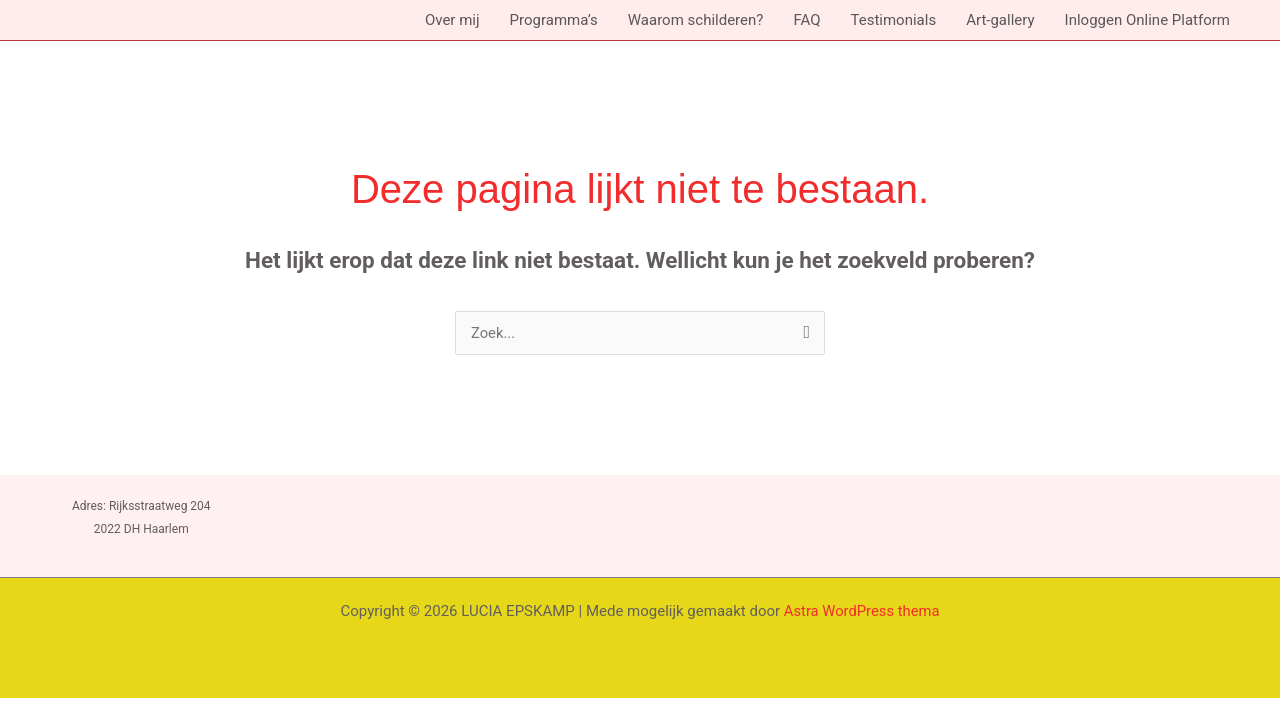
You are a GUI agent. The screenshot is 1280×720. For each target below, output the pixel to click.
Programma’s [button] (554, 20)
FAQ (806, 20)
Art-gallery (1000, 20)
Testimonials (893, 20)
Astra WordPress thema (862, 611)
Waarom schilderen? (696, 20)
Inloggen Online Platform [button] (1147, 20)
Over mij (452, 20)
